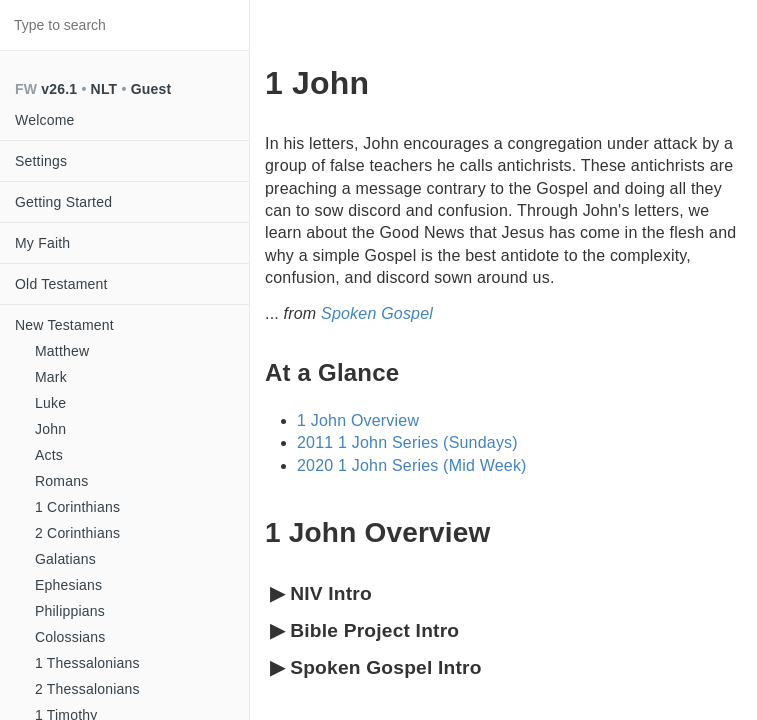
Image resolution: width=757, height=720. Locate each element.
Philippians (70, 611)
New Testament (64, 325)
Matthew (62, 351)
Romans (61, 481)
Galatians (65, 559)
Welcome (45, 120)
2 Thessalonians (87, 689)
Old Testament (61, 284)
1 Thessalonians (87, 663)
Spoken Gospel (377, 313)
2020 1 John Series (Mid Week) (412, 465)
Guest (151, 89)
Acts (49, 455)
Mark (51, 377)
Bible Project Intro (364, 631)
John (50, 429)
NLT (104, 89)
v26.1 (59, 89)
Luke (50, 403)
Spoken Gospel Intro (376, 668)
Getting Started (63, 202)
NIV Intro (321, 594)
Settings (41, 161)
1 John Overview (358, 420)
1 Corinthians (77, 507)
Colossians (70, 637)
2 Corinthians (77, 533)
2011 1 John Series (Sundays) (407, 442)
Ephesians (68, 585)
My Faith (42, 243)
